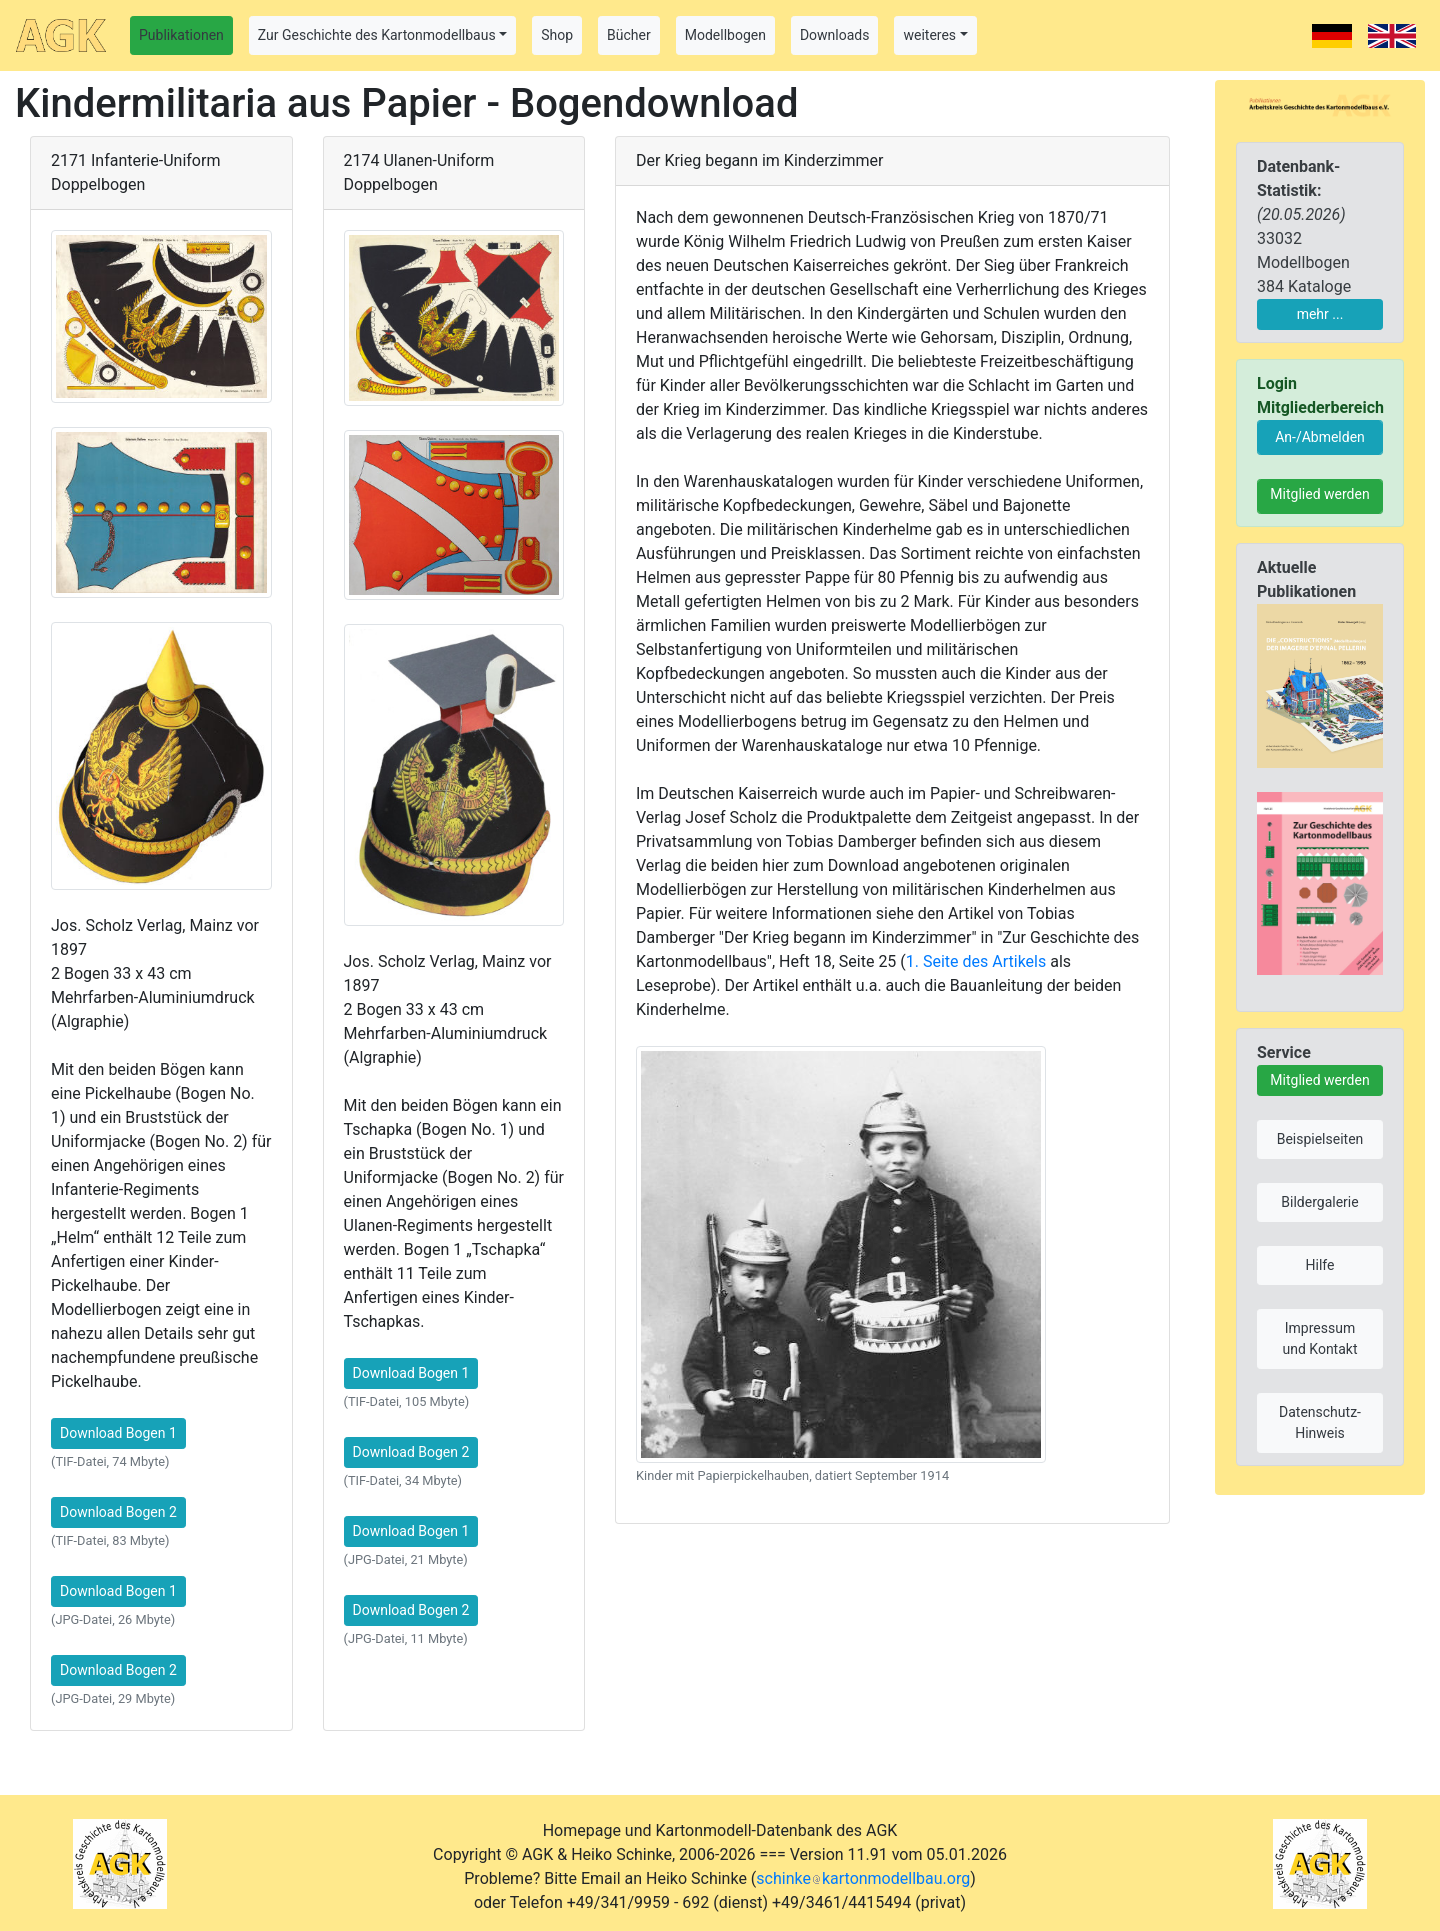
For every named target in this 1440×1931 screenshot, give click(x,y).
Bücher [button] (629, 35)
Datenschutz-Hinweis (1320, 1422)
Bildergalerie (1319, 1202)
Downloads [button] (835, 35)
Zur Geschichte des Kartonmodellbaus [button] (377, 35)
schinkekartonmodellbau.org (863, 1878)
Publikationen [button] (181, 35)
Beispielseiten (1320, 1139)
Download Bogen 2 (118, 1512)
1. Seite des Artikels (976, 961)
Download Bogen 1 (118, 1433)
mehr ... (1320, 314)
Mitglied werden (1319, 494)
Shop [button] (557, 35)
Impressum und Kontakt (1319, 1338)
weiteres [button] (929, 35)
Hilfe (1320, 1265)
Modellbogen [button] (725, 35)
